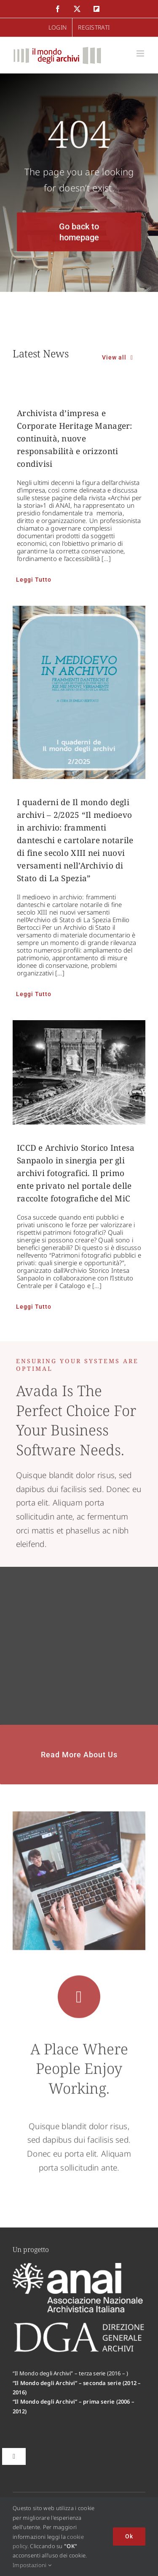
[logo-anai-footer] (79, 2266)
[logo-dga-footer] (79, 2324)
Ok (129, 2536)
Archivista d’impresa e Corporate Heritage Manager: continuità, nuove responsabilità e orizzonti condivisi (74, 438)
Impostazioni (32, 2565)
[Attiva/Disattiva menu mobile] (141, 53)
